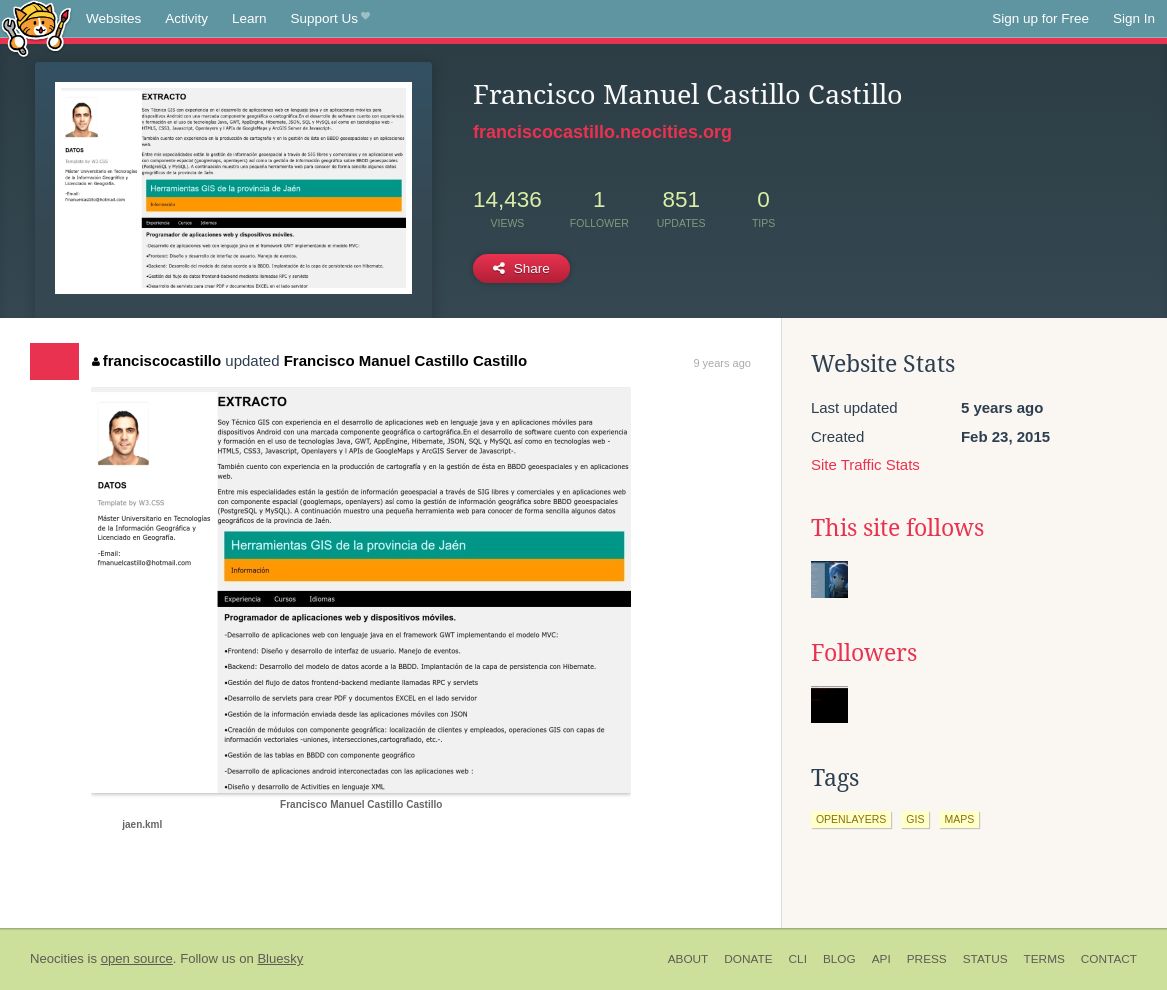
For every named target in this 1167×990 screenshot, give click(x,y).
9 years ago (721, 363)
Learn (249, 18)
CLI (798, 959)
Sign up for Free (1040, 18)
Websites (113, 18)
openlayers (851, 819)
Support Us (330, 19)
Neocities (57, 958)
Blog (839, 959)
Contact (1109, 959)
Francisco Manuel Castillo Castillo (405, 360)
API (881, 959)
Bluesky (280, 958)
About (688, 959)
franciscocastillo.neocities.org (602, 132)
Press (927, 959)
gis (915, 819)
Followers (864, 653)
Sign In (1134, 18)
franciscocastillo (156, 360)
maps (959, 819)
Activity (186, 18)
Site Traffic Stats (865, 464)
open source (137, 958)
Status (985, 959)
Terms (1044, 959)
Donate (748, 959)
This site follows (897, 528)
